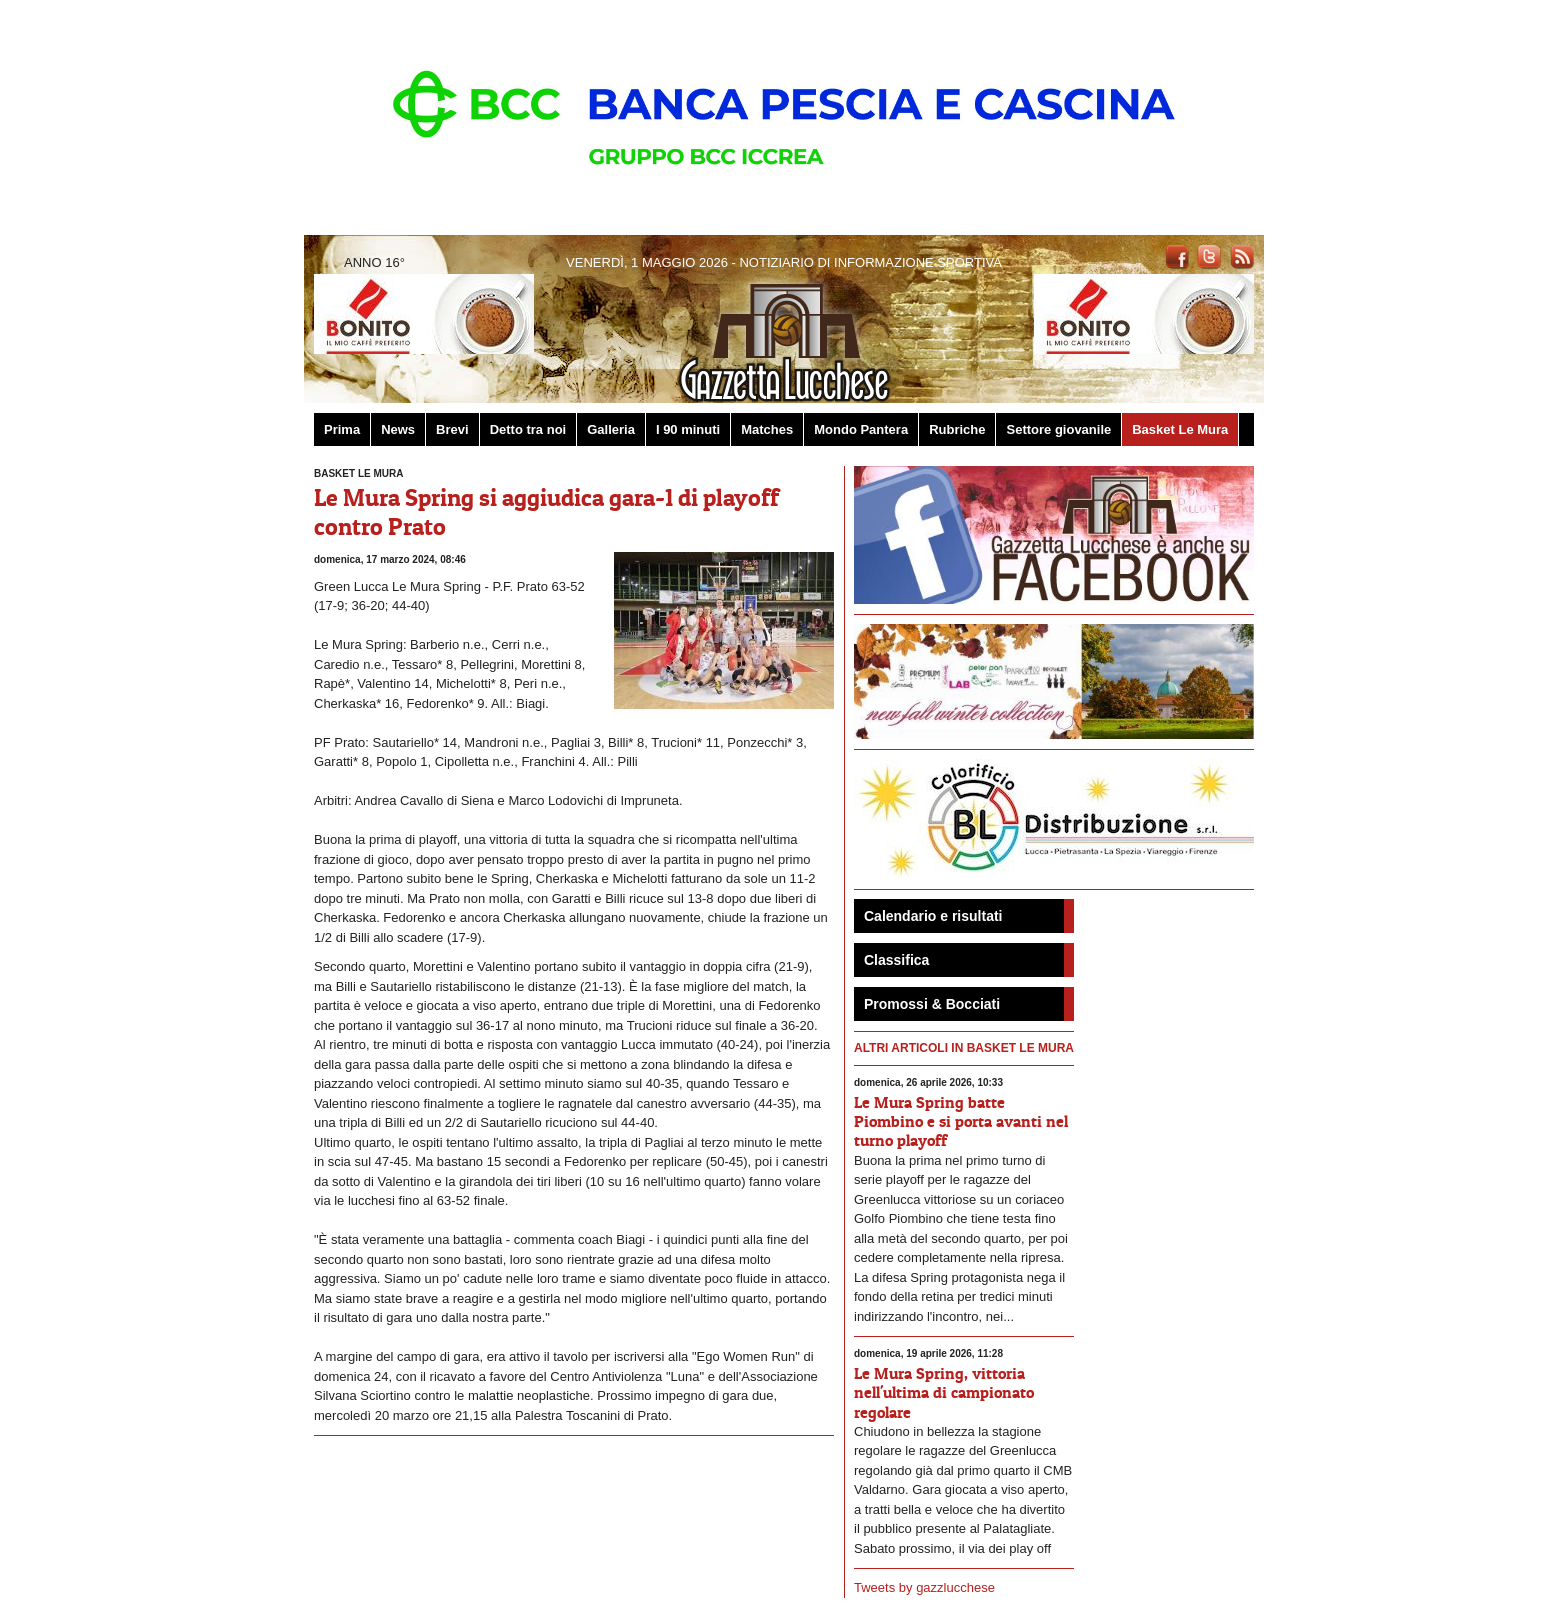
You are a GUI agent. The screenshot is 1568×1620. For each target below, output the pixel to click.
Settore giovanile (1058, 429)
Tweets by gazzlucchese (924, 1587)
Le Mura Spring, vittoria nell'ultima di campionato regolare (944, 1392)
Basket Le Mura (1180, 429)
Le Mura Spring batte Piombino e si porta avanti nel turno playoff (961, 1121)
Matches (767, 429)
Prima (342, 429)
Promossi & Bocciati (932, 1004)
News (398, 429)
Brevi (452, 429)
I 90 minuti (688, 429)
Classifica (896, 960)
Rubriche (957, 429)
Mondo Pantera (861, 429)
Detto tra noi (528, 429)
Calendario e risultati (933, 916)
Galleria (611, 429)
